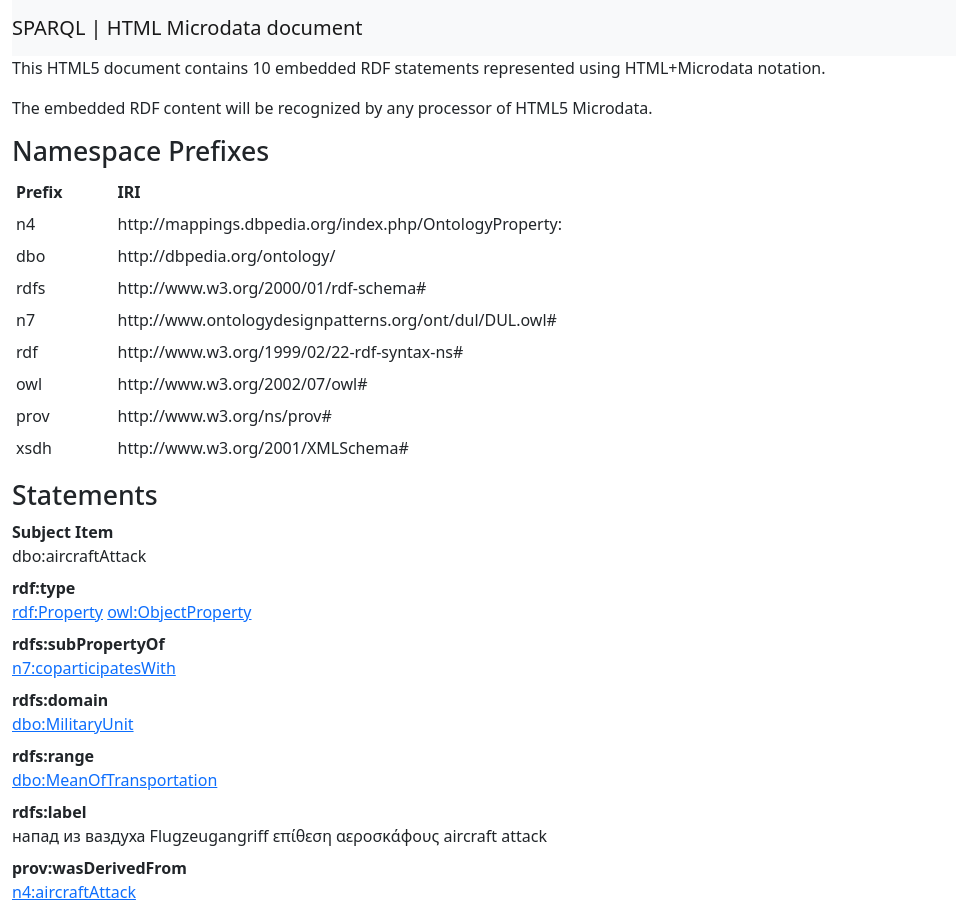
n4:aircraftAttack (74, 892)
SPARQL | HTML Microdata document (187, 27)
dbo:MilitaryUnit (73, 724)
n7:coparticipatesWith (94, 668)
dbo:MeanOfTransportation (114, 780)
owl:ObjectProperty (179, 612)
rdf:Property (57, 612)
